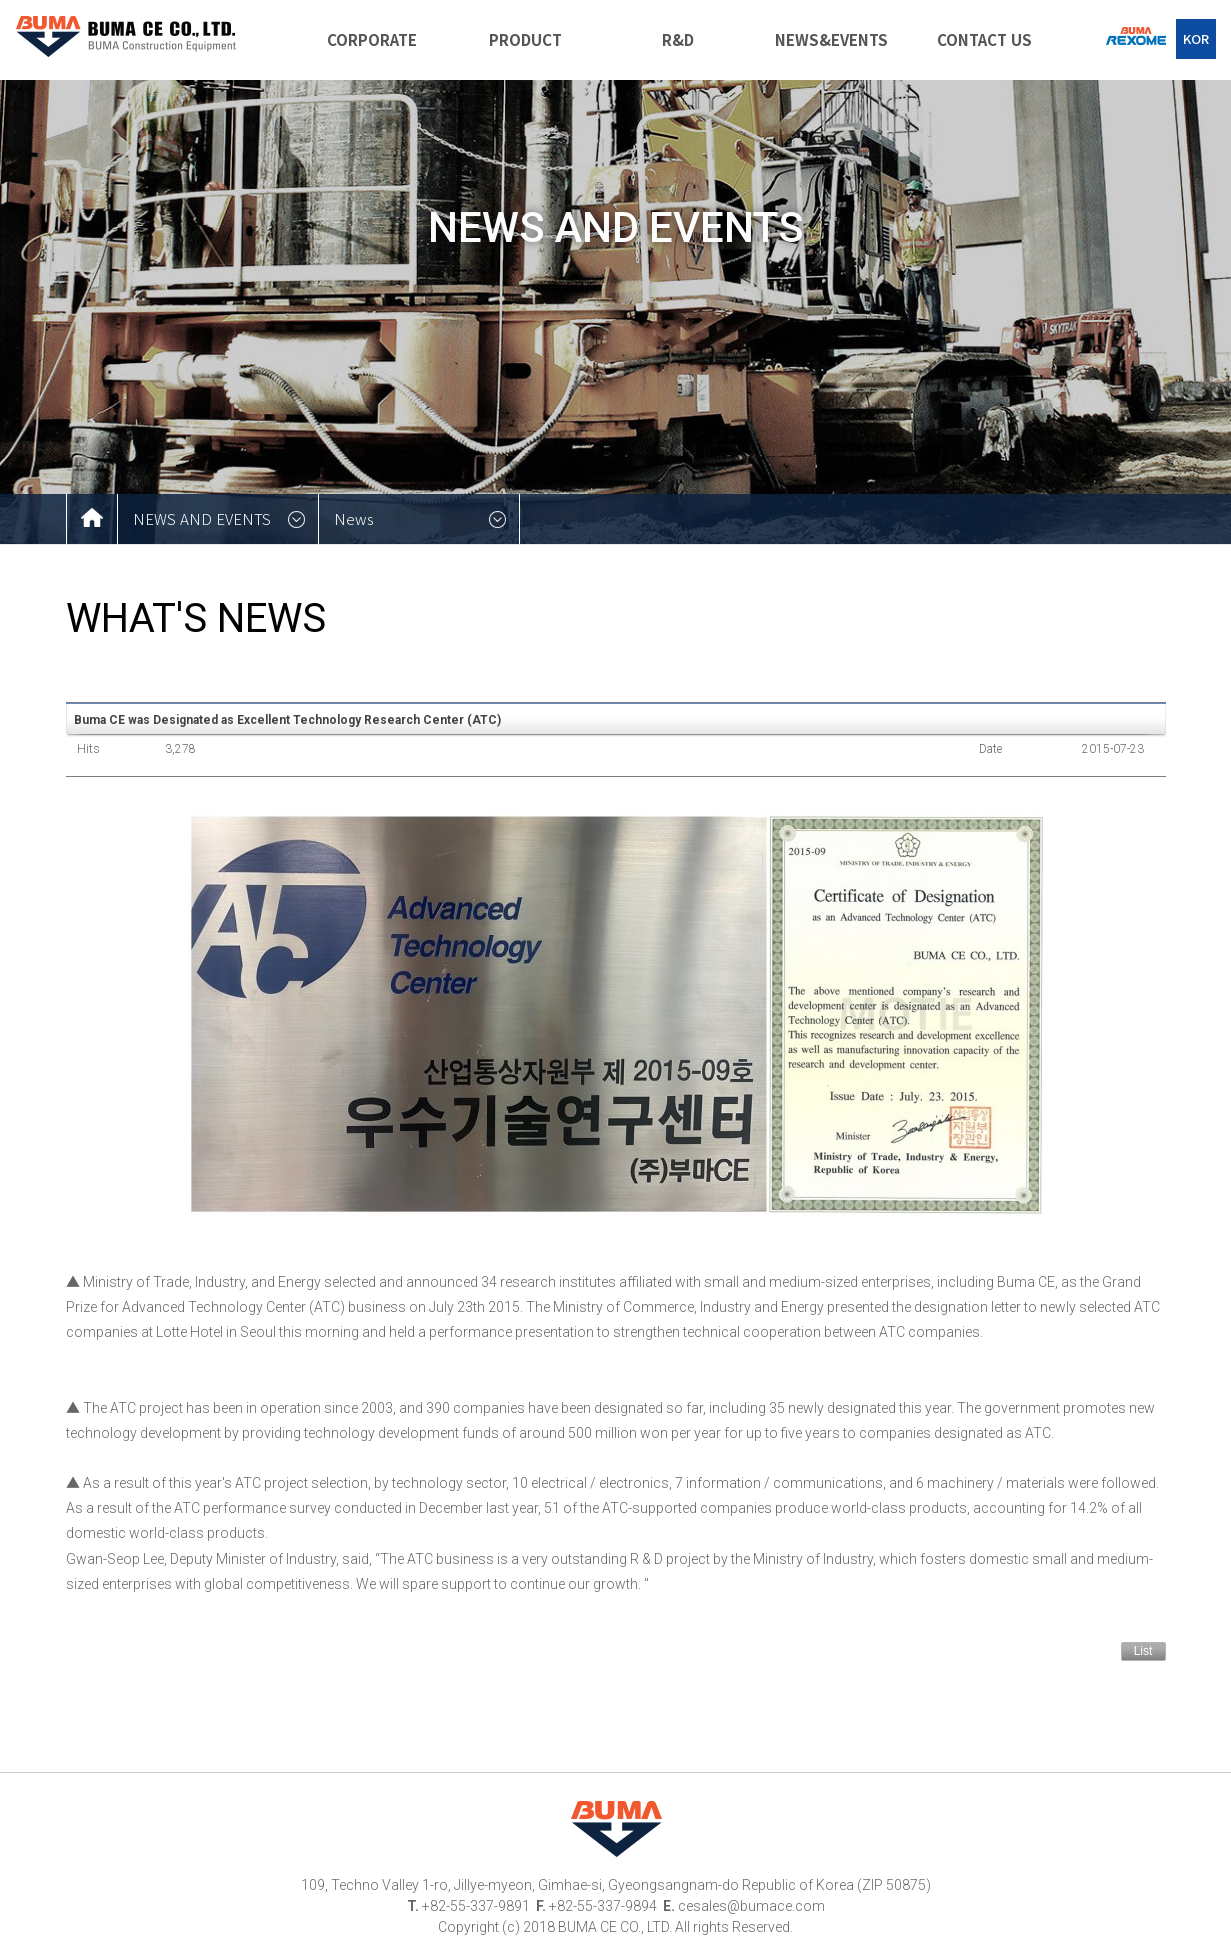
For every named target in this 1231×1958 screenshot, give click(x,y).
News (354, 518)
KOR (1196, 38)
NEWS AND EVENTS (202, 518)
